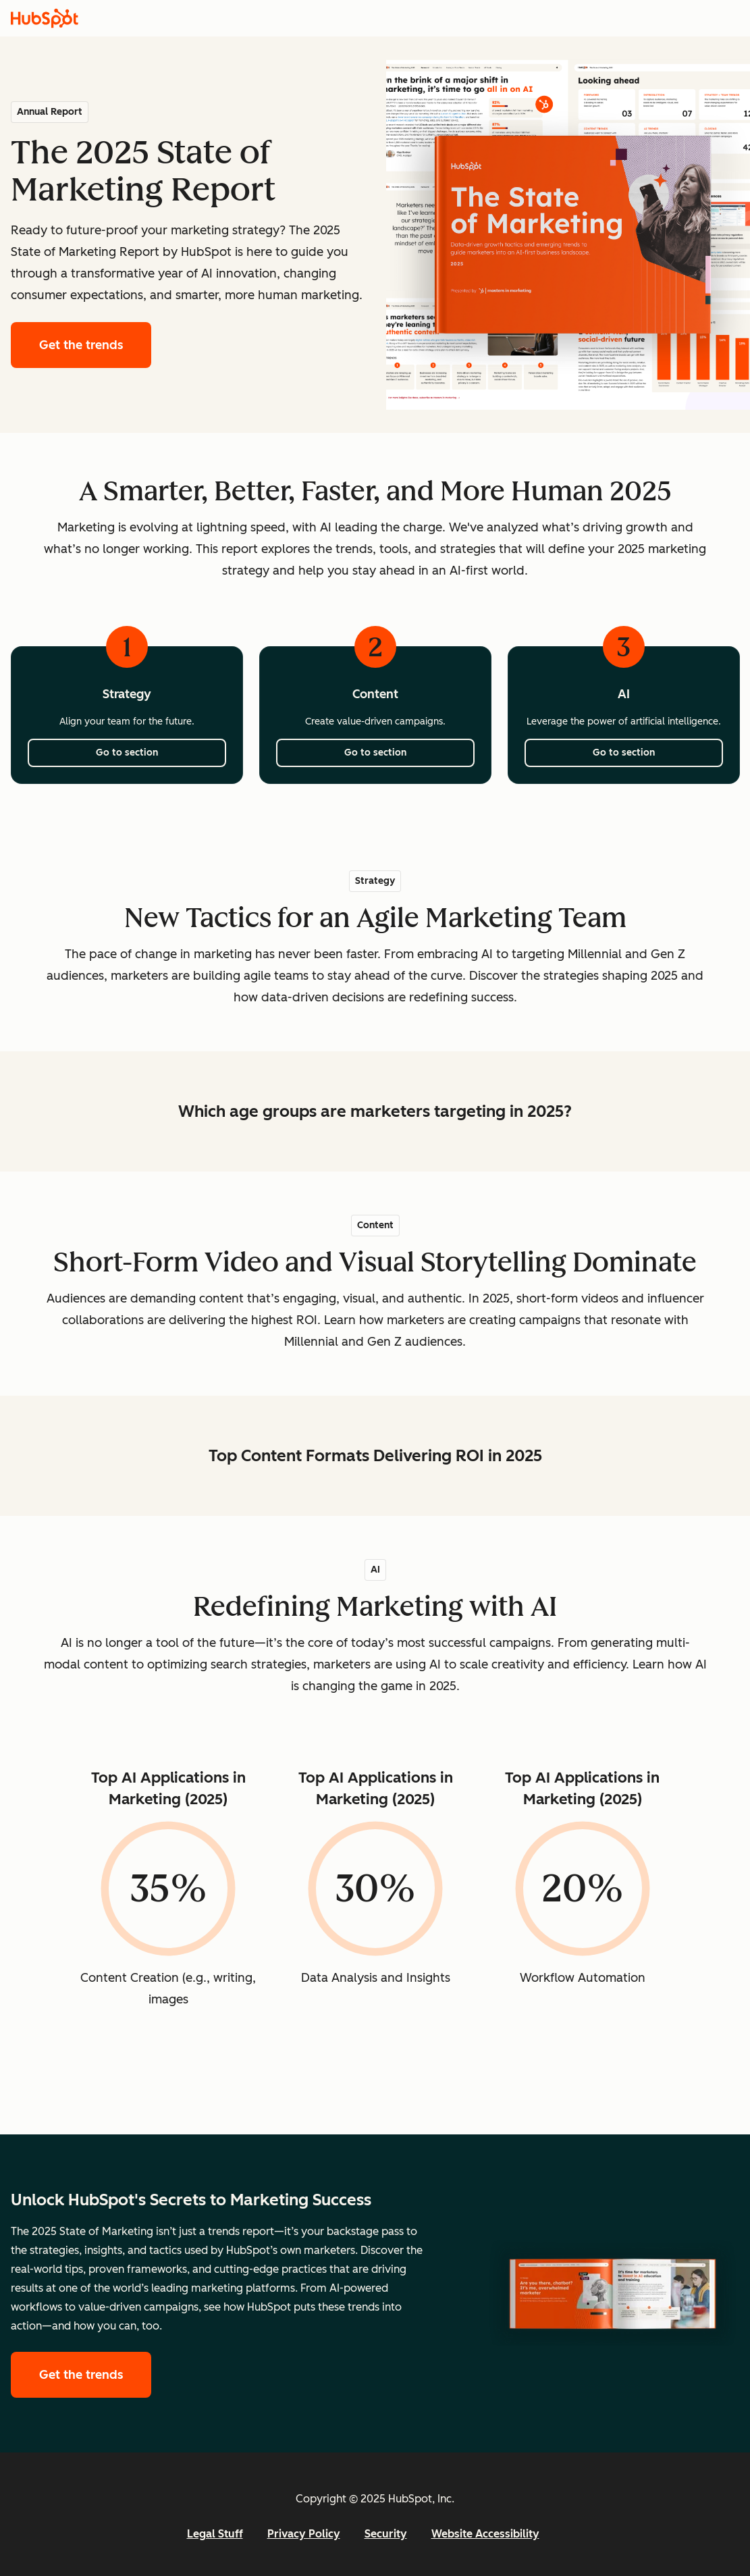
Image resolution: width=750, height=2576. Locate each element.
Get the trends (95, 343)
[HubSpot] (44, 18)
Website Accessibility (485, 2533)
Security (386, 2533)
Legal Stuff (215, 2533)
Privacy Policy (303, 2533)
